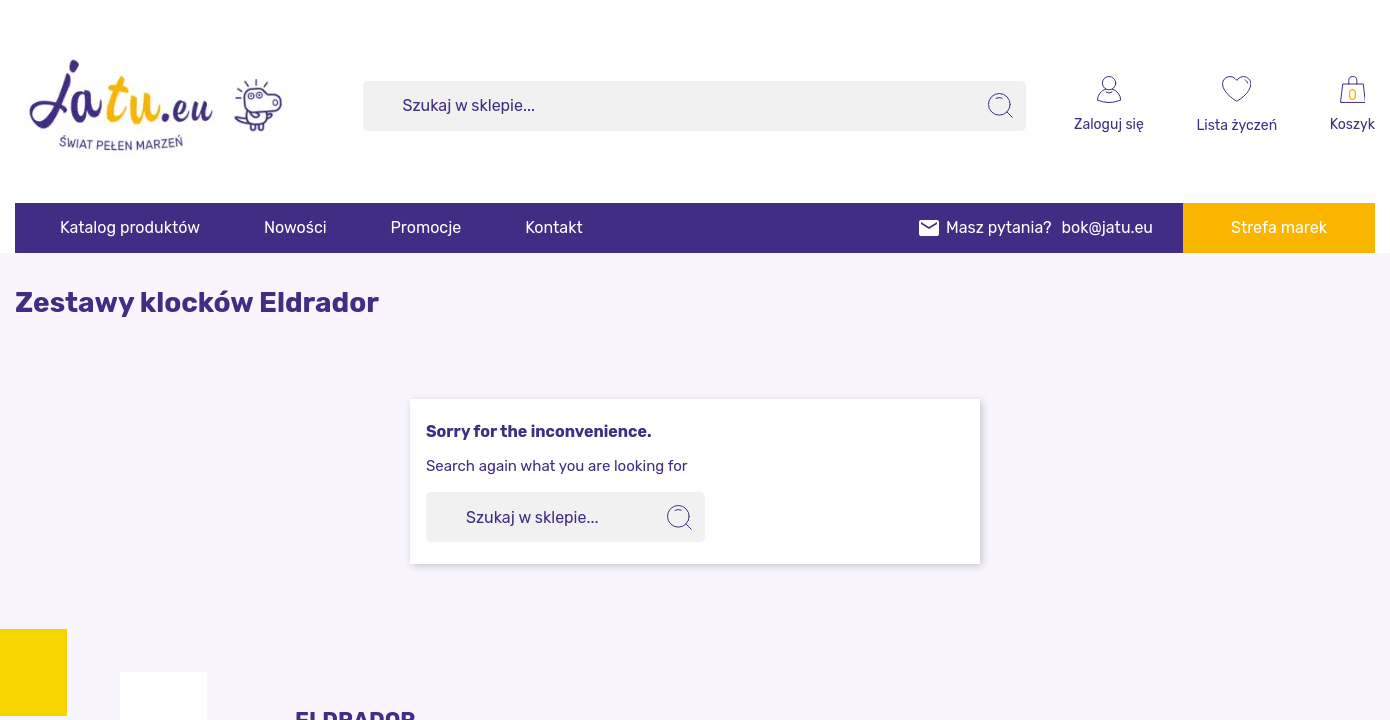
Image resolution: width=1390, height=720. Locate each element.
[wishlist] (1237, 106)
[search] (1001, 106)
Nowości (295, 227)
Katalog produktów (130, 227)
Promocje (426, 227)
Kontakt (554, 227)
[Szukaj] (695, 106)
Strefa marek (1279, 227)
